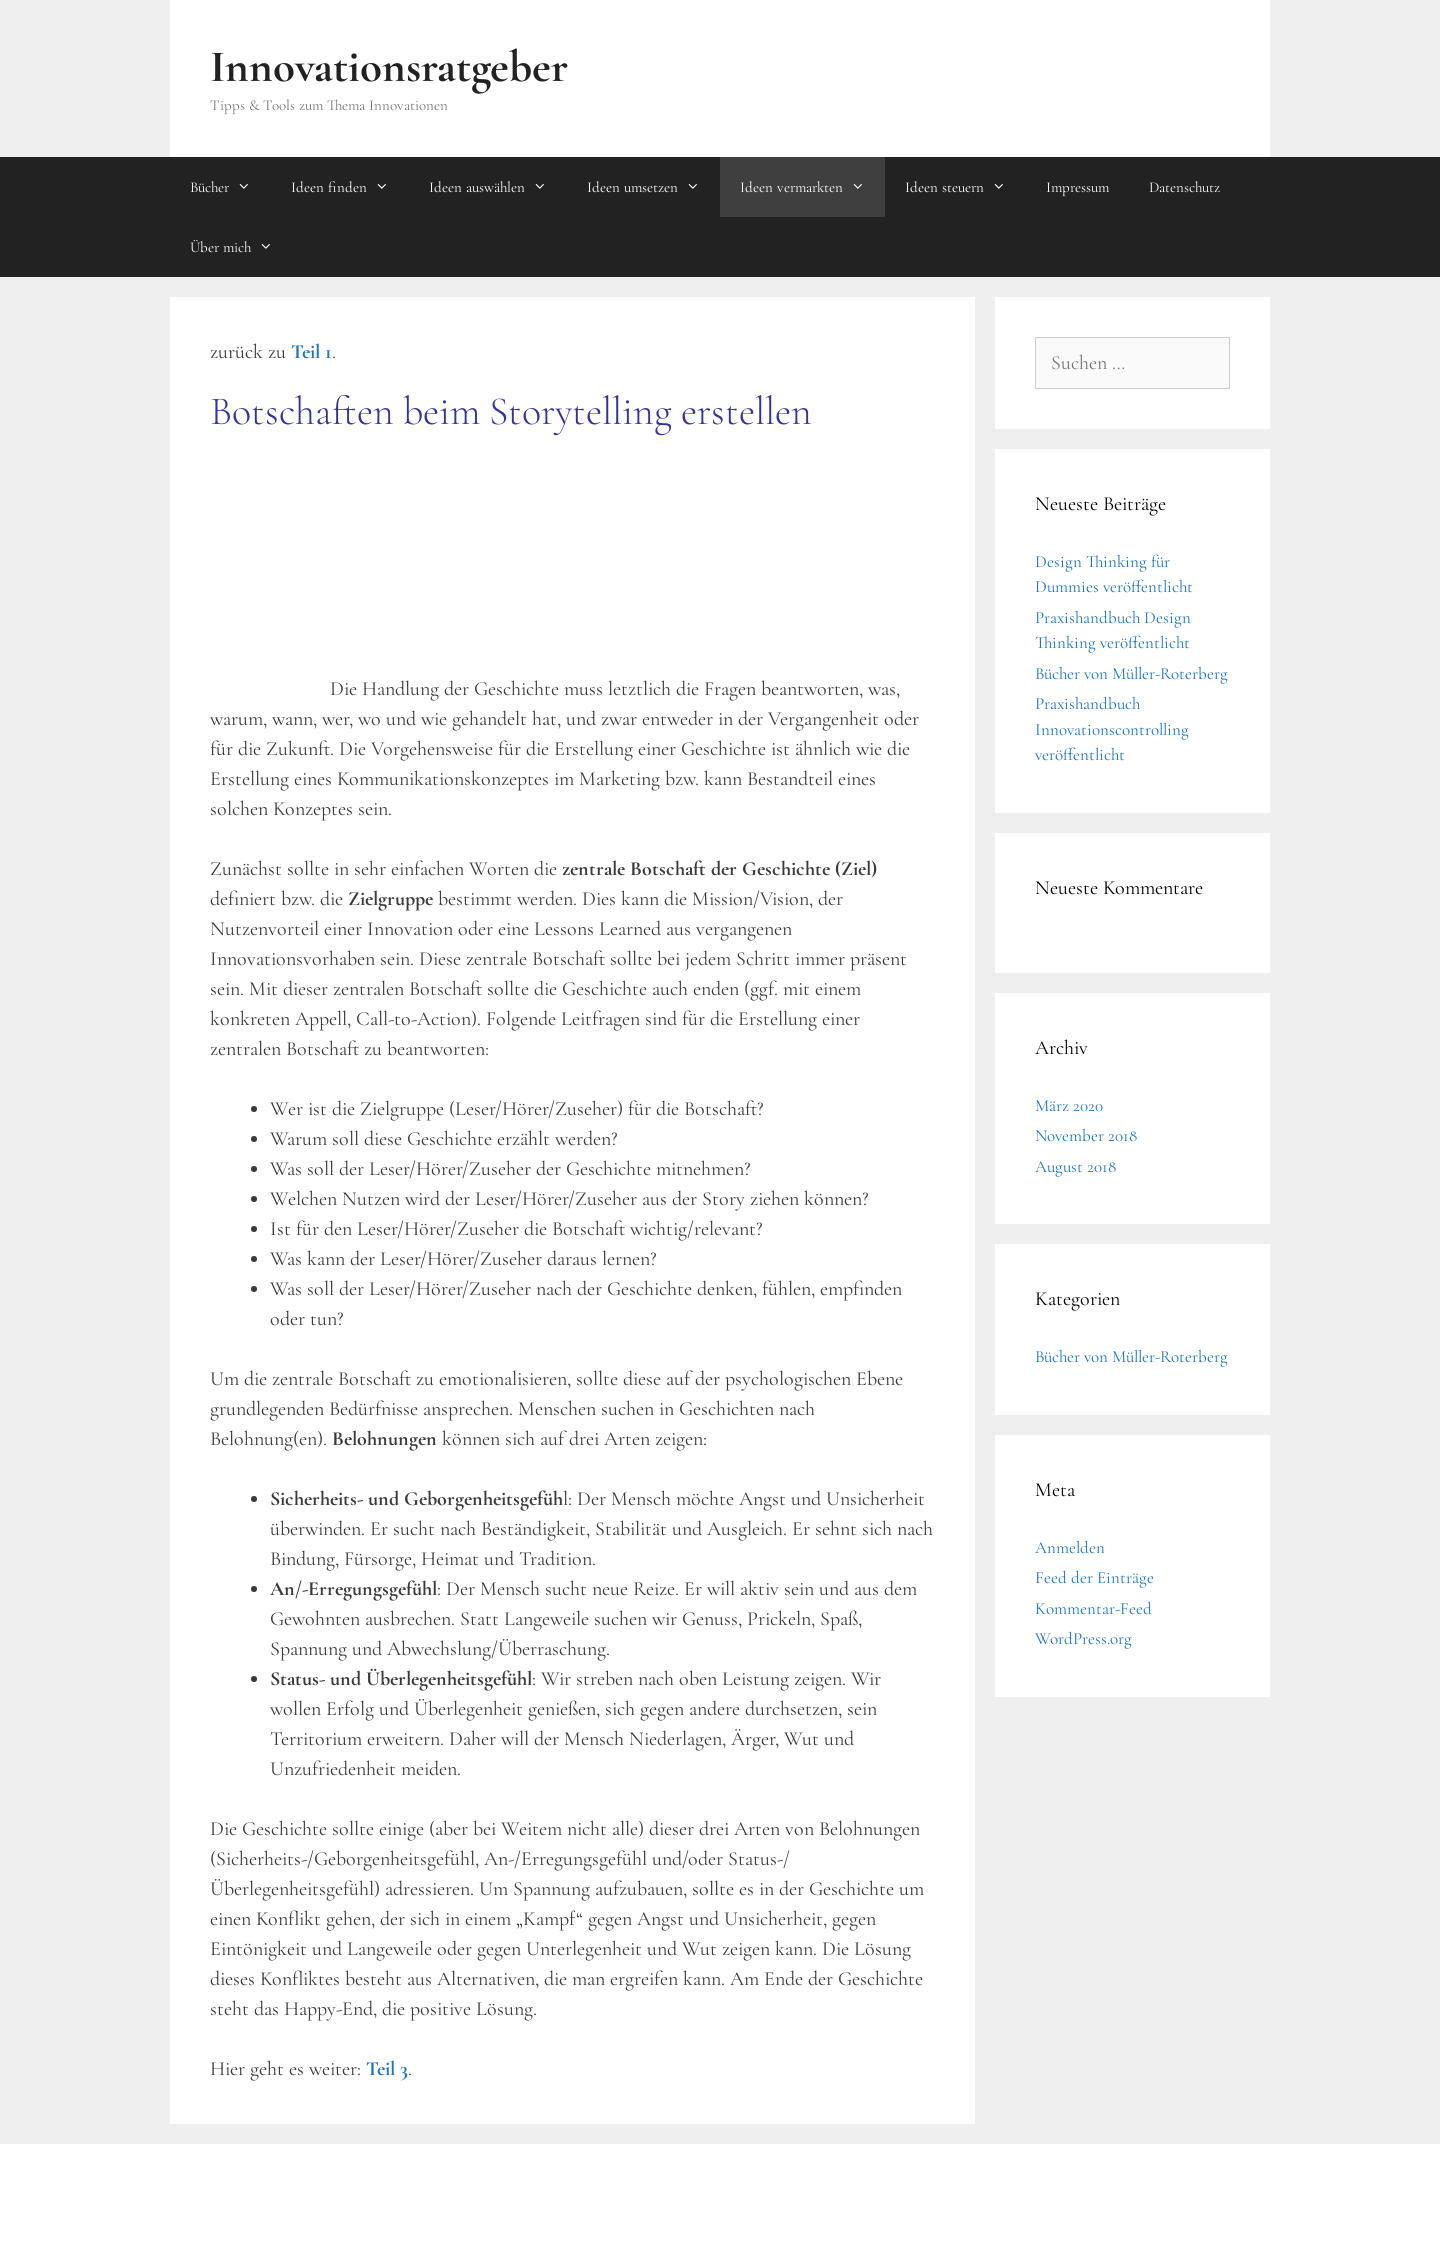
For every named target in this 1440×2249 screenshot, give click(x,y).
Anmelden (1070, 1547)
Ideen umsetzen (653, 187)
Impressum (1077, 187)
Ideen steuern (965, 187)
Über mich (241, 247)
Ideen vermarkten (812, 187)
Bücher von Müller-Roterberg (1131, 673)
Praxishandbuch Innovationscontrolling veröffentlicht (1112, 729)
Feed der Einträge (1094, 1577)
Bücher (230, 187)
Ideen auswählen (498, 187)
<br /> (270, 575)
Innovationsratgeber (389, 66)
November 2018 (1086, 1135)
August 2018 (1075, 1166)
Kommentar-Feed (1093, 1608)
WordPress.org (1083, 1638)
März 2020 (1069, 1105)
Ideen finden (350, 187)
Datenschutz (1184, 187)
